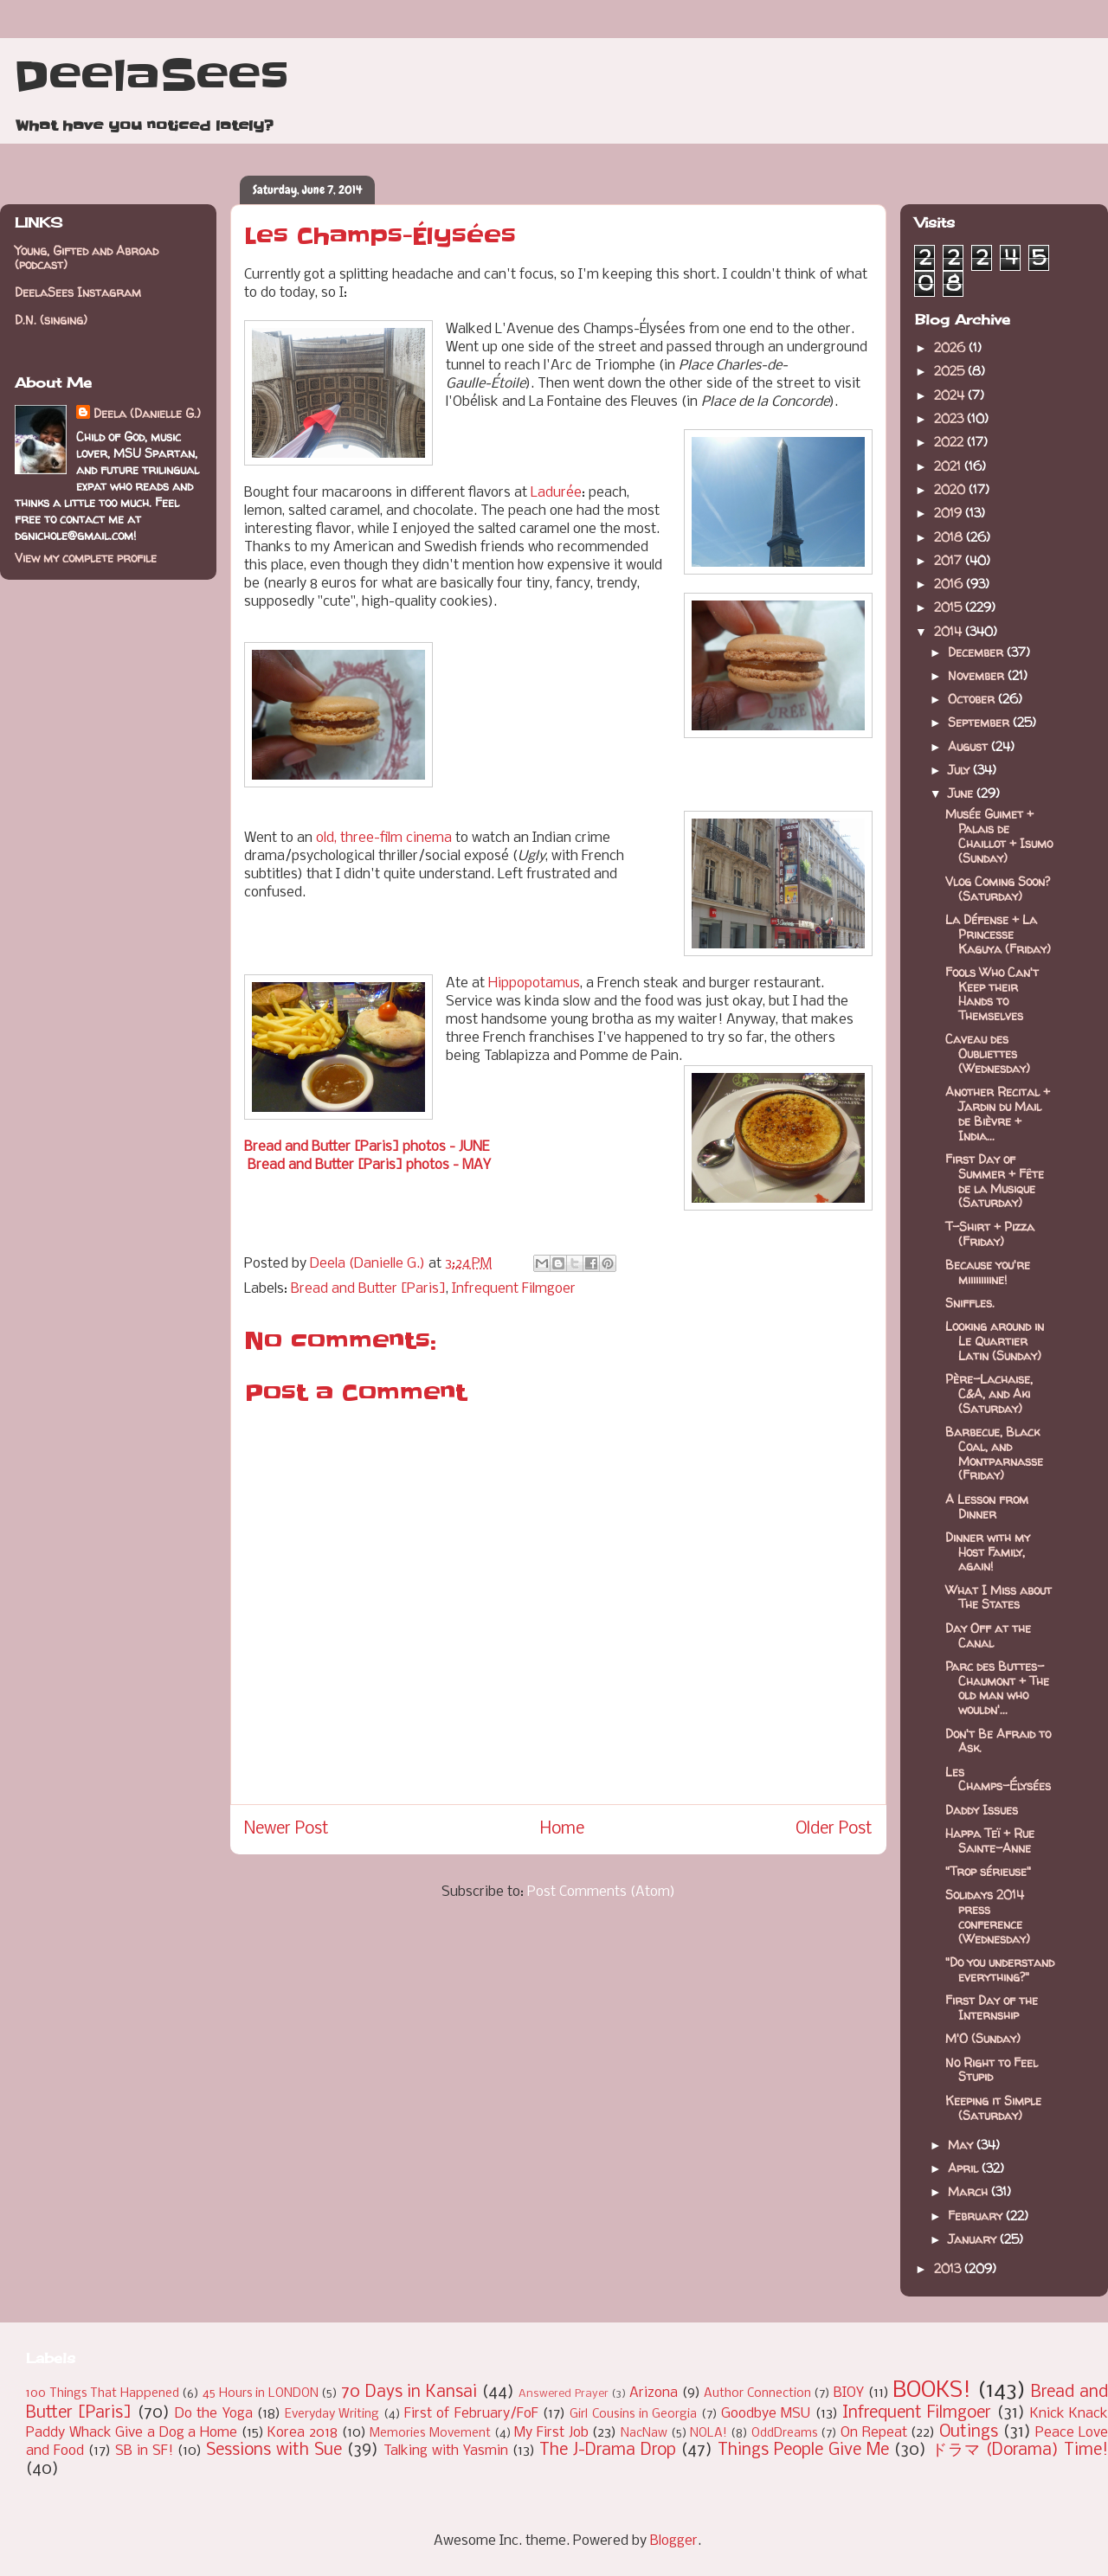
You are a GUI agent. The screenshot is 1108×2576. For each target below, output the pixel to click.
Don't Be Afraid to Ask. (998, 1741)
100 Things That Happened (102, 2393)
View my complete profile (86, 557)
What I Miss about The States (998, 1597)
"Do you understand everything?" (999, 1969)
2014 (949, 631)
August (969, 746)
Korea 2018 (302, 2432)
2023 (950, 418)
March (969, 2191)
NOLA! (708, 2433)
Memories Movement (430, 2433)
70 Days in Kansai (409, 2392)
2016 (950, 583)
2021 (949, 466)
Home (562, 1829)
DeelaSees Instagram (78, 292)
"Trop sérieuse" (988, 1871)
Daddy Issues (981, 1810)
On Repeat (874, 2432)
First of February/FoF (471, 2413)
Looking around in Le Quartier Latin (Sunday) (994, 1341)
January (974, 2239)
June (962, 793)
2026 (951, 347)
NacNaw (644, 2433)
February (977, 2215)
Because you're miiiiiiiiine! (987, 1272)
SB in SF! (144, 2451)
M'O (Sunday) (983, 2038)
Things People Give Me (803, 2450)
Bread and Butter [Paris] (368, 1289)
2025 (951, 371)
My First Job (551, 2432)
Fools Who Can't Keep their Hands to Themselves (992, 994)
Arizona (653, 2393)
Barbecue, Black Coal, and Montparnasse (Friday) (994, 1453)
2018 (950, 537)
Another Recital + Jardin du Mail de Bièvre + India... (997, 1113)
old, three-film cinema (384, 838)
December (977, 652)
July (960, 769)
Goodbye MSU (765, 2413)
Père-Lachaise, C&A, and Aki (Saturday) (989, 1393)
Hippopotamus (534, 983)
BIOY (849, 2393)
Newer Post (286, 1829)
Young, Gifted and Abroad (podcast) (86, 257)
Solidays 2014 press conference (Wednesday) (987, 1916)
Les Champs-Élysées (998, 1779)
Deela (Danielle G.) (147, 413)
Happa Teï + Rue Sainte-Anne (989, 1840)
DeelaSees (151, 76)
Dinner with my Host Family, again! (987, 1552)
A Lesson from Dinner (986, 1506)
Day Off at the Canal (988, 1635)
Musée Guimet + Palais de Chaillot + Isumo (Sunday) (999, 835)
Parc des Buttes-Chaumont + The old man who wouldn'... (997, 1688)
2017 (949, 560)
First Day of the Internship (991, 2007)
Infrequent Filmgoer (514, 1289)
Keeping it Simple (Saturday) (993, 2107)
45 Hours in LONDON (261, 2393)
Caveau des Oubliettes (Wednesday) (987, 1053)
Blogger (674, 2541)
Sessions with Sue (274, 2450)
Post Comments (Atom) (601, 1892)
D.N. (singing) (51, 320)
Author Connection (757, 2393)
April (965, 2168)
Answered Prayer (564, 2393)
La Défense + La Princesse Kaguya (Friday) (998, 934)
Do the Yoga (214, 2413)
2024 (951, 395)
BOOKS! (931, 2391)
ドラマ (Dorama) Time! (1019, 2450)
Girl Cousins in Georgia (633, 2414)
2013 (949, 2268)
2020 (951, 489)
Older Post (834, 1829)
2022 (950, 442)
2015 (949, 607)
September (980, 722)
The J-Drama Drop (607, 2450)
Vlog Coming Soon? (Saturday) (997, 888)
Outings (968, 2432)
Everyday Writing (332, 2414)
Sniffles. (970, 1302)
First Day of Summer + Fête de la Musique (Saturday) (994, 1181)
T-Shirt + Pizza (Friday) (989, 1233)
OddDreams (784, 2433)
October (973, 699)
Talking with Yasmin (445, 2451)
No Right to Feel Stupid (991, 2069)
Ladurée (556, 492)
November (978, 675)
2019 (949, 512)
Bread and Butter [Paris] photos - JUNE (366, 1147)
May (962, 2144)
